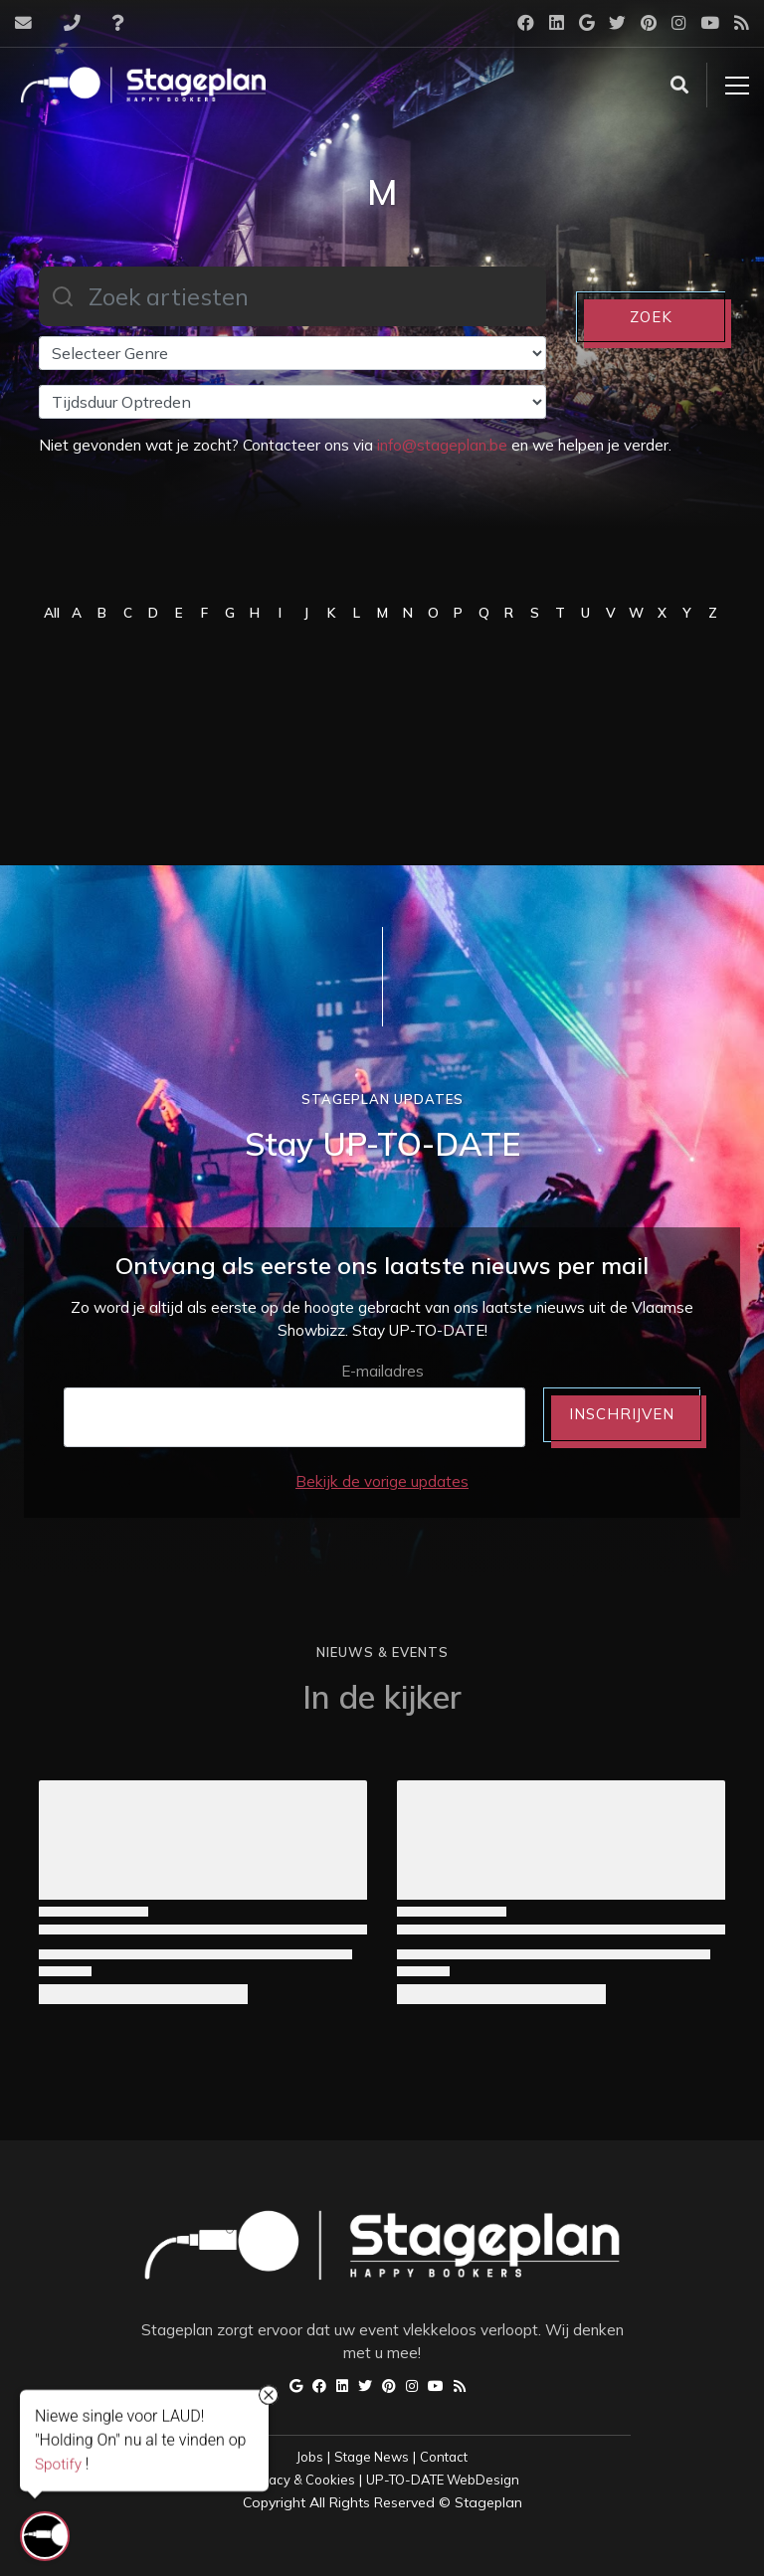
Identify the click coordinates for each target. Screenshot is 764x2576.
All (52, 612)
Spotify (58, 2465)
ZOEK (651, 316)
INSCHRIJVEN (621, 1413)
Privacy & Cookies (300, 2479)
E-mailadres (382, 1371)
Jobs (309, 2457)
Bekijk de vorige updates (382, 1481)
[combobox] (292, 296)
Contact (444, 2457)
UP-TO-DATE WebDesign (442, 2479)
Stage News (371, 2457)
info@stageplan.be (442, 445)
